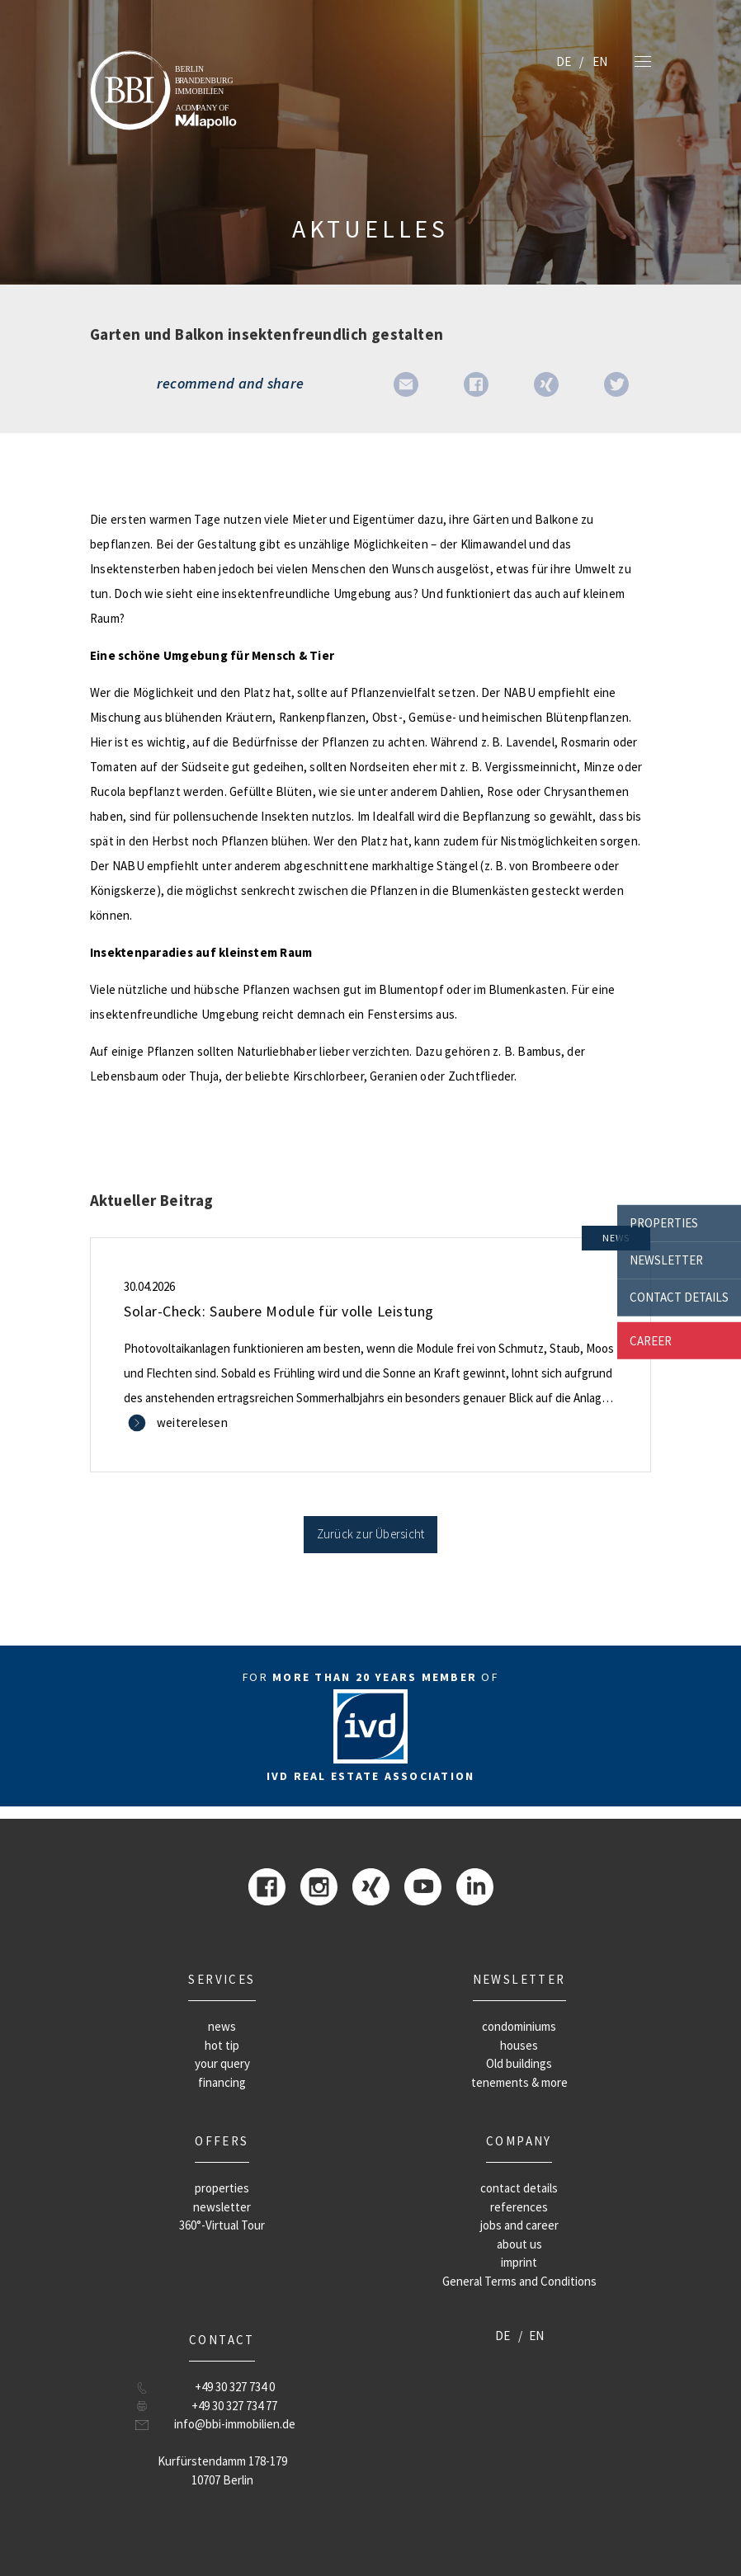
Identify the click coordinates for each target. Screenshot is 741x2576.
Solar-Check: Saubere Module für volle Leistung (279, 1311)
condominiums (519, 2026)
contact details (679, 1297)
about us (519, 2244)
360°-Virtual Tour (222, 2225)
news (222, 2026)
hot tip (222, 2045)
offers (221, 2141)
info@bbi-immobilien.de (234, 2424)
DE (563, 61)
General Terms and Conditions (519, 2281)
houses (519, 2045)
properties (664, 1223)
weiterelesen (192, 1422)
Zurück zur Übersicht (371, 1534)
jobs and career (519, 2225)
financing (222, 2082)
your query (222, 2063)
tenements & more (519, 2082)
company (519, 2141)
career (651, 1340)
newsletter (666, 1260)
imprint (519, 2262)
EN (599, 61)
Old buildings (519, 2063)
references (519, 2207)
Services (221, 1979)
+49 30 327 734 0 (235, 2387)
